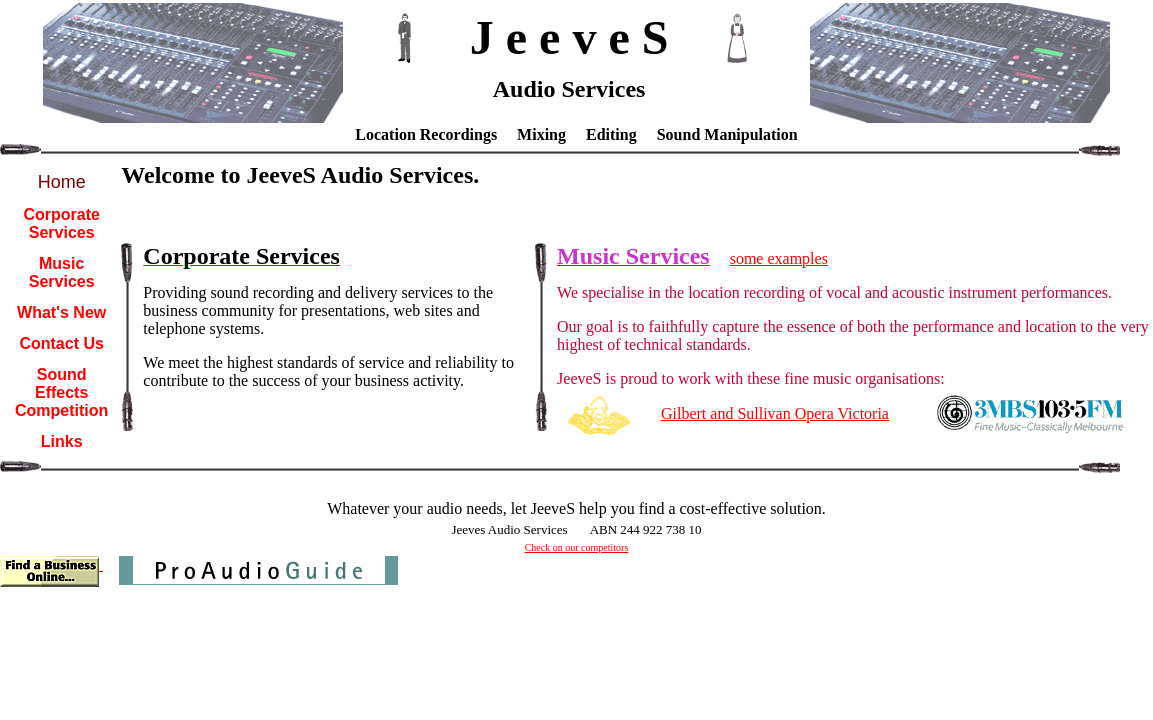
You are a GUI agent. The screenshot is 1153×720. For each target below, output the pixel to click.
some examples (779, 258)
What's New (61, 312)
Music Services (62, 272)
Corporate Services (61, 223)
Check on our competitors (577, 547)
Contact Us (61, 343)
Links (62, 441)
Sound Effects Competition (61, 392)
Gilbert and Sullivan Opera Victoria (775, 413)
